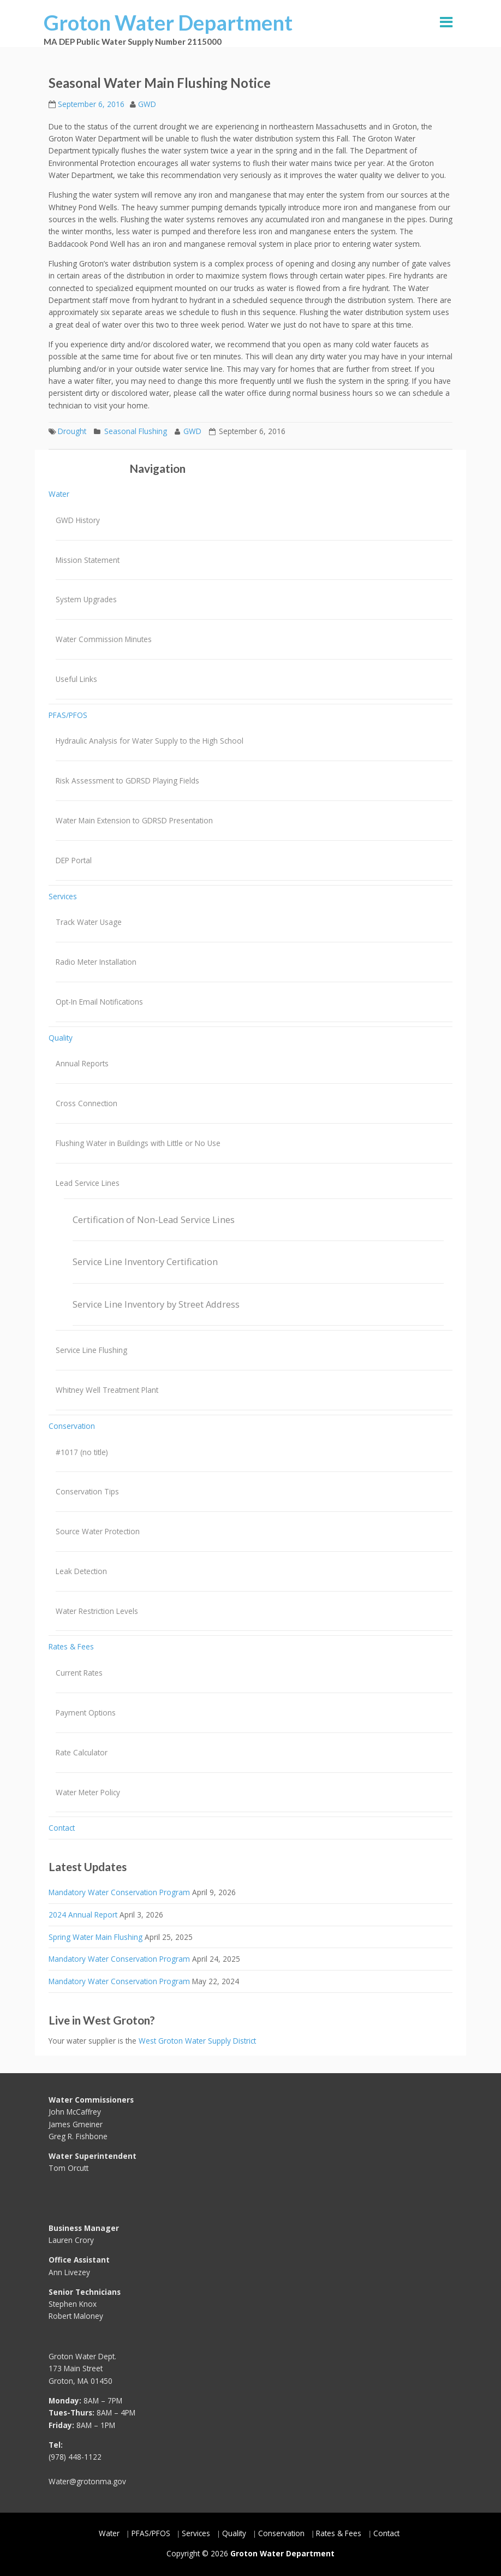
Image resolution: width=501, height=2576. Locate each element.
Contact (62, 1828)
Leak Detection (81, 1571)
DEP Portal (74, 860)
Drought (72, 431)
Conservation (72, 1426)
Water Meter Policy (88, 1792)
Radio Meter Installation (96, 962)
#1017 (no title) (82, 1452)
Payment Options (86, 1712)
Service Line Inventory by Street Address (156, 1304)
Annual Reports (82, 1063)
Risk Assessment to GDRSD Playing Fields (127, 780)
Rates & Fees (71, 1646)
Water (59, 494)
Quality (61, 1037)
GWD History (78, 520)
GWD (147, 104)
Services (63, 896)
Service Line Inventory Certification (145, 1262)
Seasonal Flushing (135, 431)
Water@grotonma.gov (87, 2481)
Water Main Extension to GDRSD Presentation (134, 820)
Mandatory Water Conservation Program (119, 1892)
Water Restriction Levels (97, 1611)
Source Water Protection (98, 1531)
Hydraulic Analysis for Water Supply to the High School (149, 740)
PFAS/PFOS (68, 715)
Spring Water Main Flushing (95, 1937)
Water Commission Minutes (104, 639)
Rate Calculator (82, 1752)
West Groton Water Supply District (197, 2040)
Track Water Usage (89, 922)
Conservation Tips (87, 1491)
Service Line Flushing (91, 1350)
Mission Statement (88, 560)
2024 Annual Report (83, 1914)
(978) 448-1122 (75, 2457)
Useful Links (76, 679)
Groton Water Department (168, 22)
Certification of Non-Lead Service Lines (154, 1220)
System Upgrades (86, 599)
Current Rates (79, 1672)
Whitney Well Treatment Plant (107, 1390)
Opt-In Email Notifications (99, 1001)
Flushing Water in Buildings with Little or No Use (138, 1143)
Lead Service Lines (88, 1183)
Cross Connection (86, 1103)
